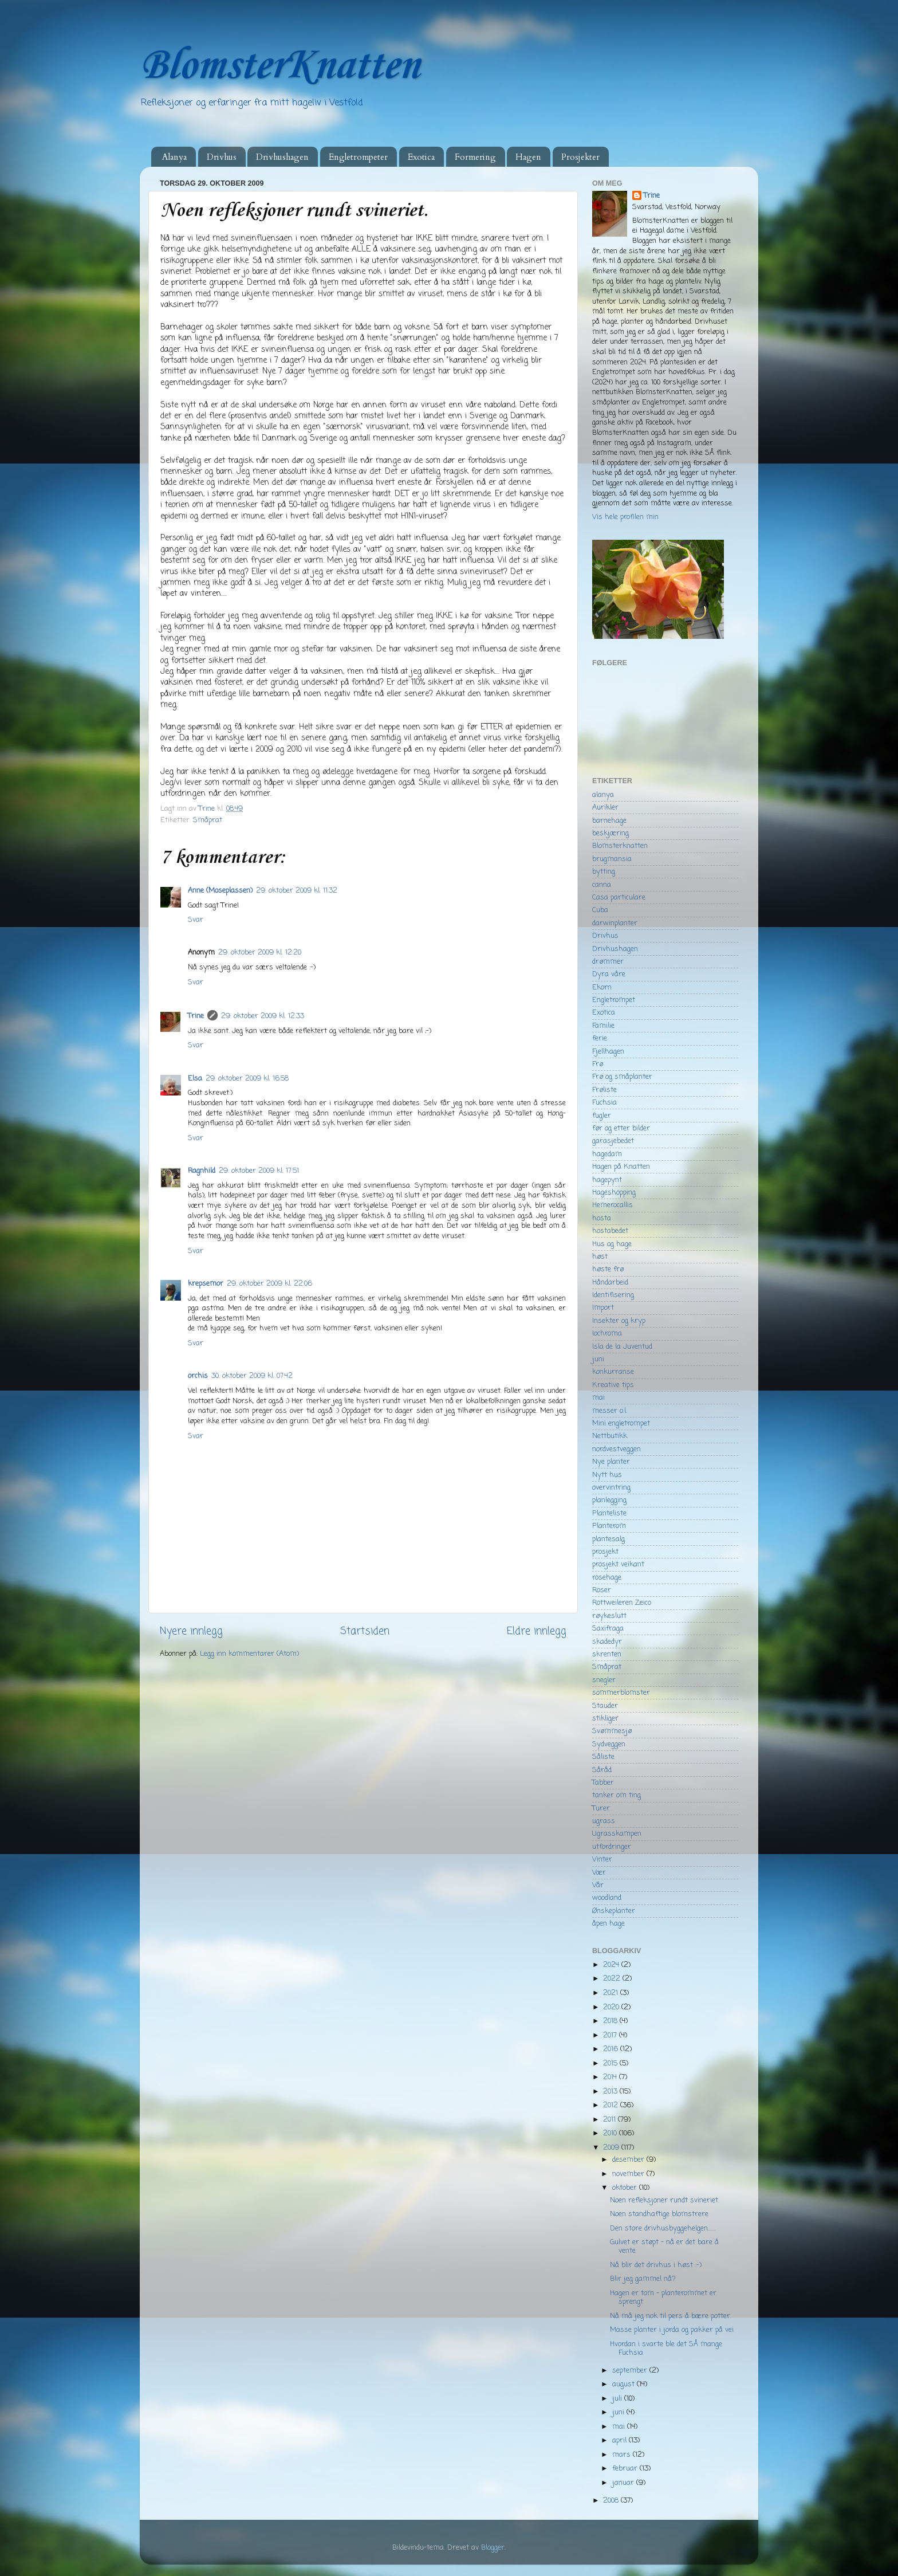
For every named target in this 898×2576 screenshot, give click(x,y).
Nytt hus (607, 1475)
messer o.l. (609, 1410)
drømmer (608, 961)
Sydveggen (608, 1744)
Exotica (421, 157)
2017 (611, 2035)
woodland (606, 1897)
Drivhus (222, 157)
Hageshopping (614, 1192)
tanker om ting (616, 1795)
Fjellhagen (608, 1051)
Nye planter (611, 1461)
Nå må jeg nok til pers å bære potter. (670, 2316)
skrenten (606, 1654)
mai (598, 1397)
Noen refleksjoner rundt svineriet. (664, 2200)
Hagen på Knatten (621, 1166)
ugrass (603, 1821)
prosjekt (605, 1551)
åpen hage (608, 1923)
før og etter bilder (621, 1128)
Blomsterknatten (620, 846)
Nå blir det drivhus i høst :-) (656, 2265)
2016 (611, 2049)
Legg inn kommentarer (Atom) (249, 1653)
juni (598, 1359)
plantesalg (608, 1539)
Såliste (603, 1757)
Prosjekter (580, 157)
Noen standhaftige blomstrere (659, 2214)
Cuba (600, 910)
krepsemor (205, 1283)
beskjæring (610, 833)
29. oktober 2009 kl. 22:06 (269, 1283)
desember (629, 2159)
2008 (612, 2500)
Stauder (605, 1706)
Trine (196, 1016)
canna (601, 884)
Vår (598, 1885)
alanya (603, 795)
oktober (625, 2187)
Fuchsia (604, 1102)
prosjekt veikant (618, 1564)
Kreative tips (613, 1385)
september (630, 2370)
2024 (612, 1965)
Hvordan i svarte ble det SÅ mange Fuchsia (666, 2348)
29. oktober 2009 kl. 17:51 (259, 1170)
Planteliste (609, 1513)
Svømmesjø (612, 1731)
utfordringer (611, 1846)
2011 (610, 2119)
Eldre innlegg (536, 1631)
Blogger (493, 2547)
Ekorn (602, 987)
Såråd (602, 1770)
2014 (611, 2077)
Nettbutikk (609, 1436)
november (629, 2174)
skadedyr (607, 1641)
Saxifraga (608, 1628)
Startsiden (364, 1631)
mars (622, 2454)
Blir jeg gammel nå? (643, 2278)
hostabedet (610, 1231)
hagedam (607, 1154)
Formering (475, 157)
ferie (599, 1038)
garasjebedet (613, 1141)
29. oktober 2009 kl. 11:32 (296, 890)
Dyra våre (608, 974)
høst (600, 1256)
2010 (611, 2133)
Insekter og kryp (618, 1321)
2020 (612, 2007)
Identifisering (613, 1295)
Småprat (207, 820)
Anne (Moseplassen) (220, 890)
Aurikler (605, 807)
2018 (611, 2021)
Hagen (528, 157)
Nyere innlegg (191, 1631)
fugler (601, 1115)
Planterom (609, 1526)
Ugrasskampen (616, 1833)
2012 (611, 2105)
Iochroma (607, 1333)
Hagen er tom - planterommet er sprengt (663, 2297)
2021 (611, 1993)
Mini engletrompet (621, 1423)
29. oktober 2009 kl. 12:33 (262, 1016)
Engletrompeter (358, 157)
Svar (195, 919)
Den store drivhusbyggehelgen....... (663, 2228)
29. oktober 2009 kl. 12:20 (259, 952)
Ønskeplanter (613, 1911)
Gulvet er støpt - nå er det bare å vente (664, 2246)
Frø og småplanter (622, 1076)
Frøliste (604, 1090)
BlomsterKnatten (279, 66)
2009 (612, 2147)
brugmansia (612, 859)
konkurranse (613, 1371)
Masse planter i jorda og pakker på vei (672, 2329)
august (624, 2384)
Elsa (195, 1078)
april (620, 2440)
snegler (604, 1680)
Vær (599, 1872)
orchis (198, 1376)
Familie (603, 1025)
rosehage (606, 1577)
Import (603, 1307)
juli (618, 2398)
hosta (601, 1218)
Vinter (602, 1859)
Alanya (174, 157)
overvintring (611, 1487)
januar (624, 2482)
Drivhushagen (282, 157)
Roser (601, 1590)
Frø (597, 1064)
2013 (611, 2091)
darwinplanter (614, 923)
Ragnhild (201, 1170)
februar (626, 2468)
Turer (601, 1808)
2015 (611, 2063)
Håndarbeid (610, 1282)
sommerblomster (621, 1692)
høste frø (608, 1269)
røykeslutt (609, 1616)
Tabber (603, 1782)
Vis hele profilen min (625, 517)
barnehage (609, 820)
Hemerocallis (612, 1205)
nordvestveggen (616, 1449)
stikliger (605, 1718)
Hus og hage (612, 1244)
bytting (603, 871)
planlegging (609, 1500)
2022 (613, 1978)
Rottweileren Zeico (621, 1602)
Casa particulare (618, 897)
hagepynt (607, 1180)
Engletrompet (613, 1000)
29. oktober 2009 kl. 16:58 (247, 1078)
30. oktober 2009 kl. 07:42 (252, 1376)
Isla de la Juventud (622, 1346)
